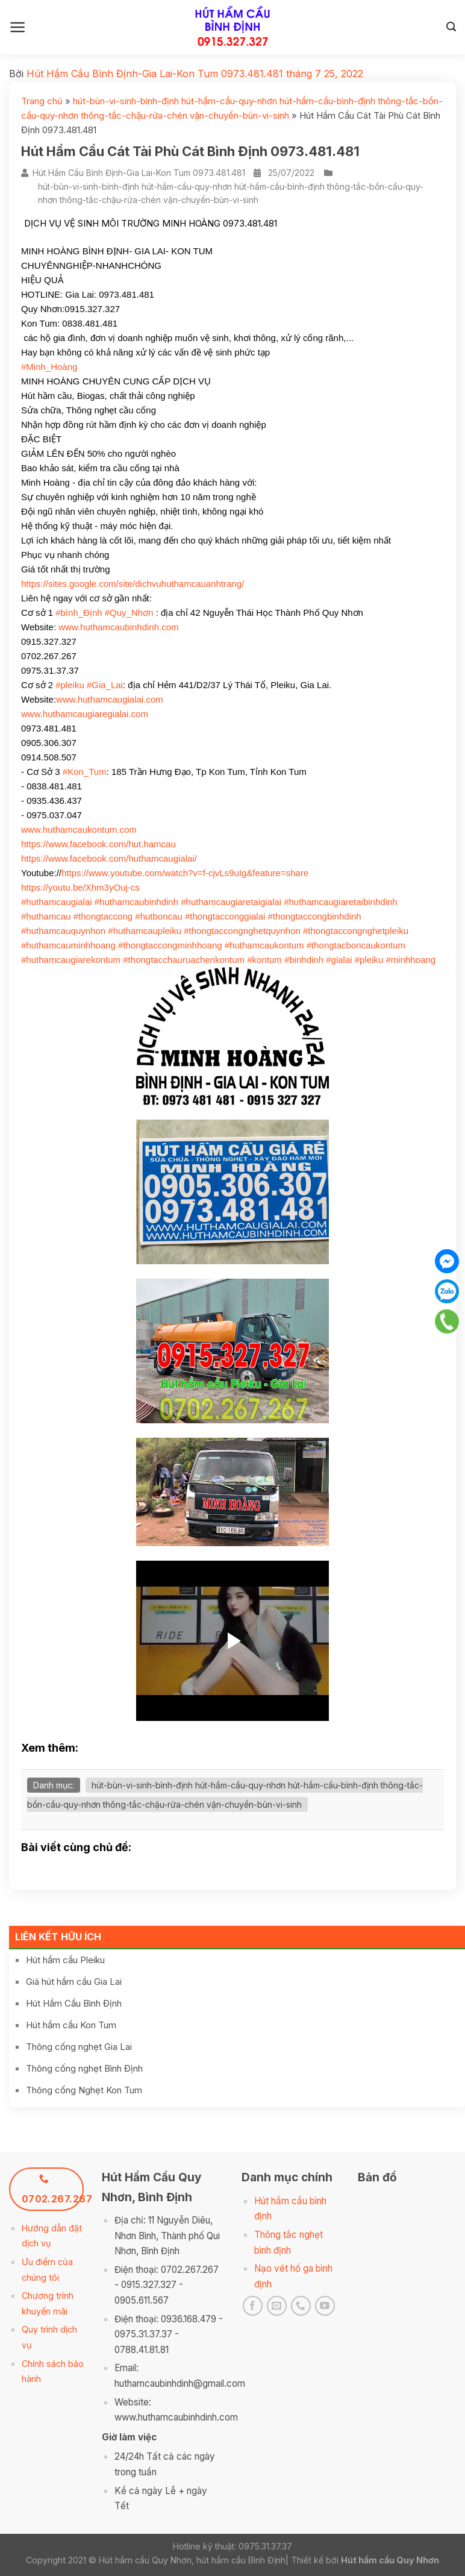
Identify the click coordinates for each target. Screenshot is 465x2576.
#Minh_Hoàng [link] (49, 367)
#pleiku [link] (69, 685)
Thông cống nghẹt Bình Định (84, 2068)
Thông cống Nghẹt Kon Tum (84, 2090)
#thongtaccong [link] (103, 916)
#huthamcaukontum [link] (264, 945)
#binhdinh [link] (303, 959)
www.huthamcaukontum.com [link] (79, 829)
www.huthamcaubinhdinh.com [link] (118, 627)
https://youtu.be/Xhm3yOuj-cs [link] (80, 887)
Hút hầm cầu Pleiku (65, 1960)
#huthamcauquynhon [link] (63, 931)
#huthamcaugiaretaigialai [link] (231, 902)
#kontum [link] (264, 959)
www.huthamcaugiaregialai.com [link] (84, 714)
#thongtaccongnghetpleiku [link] (355, 931)
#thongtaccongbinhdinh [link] (314, 916)
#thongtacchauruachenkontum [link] (184, 959)
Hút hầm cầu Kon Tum (71, 2025)
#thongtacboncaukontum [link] (356, 945)
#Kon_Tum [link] (85, 771)
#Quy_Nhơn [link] (129, 612)
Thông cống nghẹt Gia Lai (79, 2046)
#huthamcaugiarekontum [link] (70, 959)
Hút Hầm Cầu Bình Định (74, 2003)
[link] (98, 844)
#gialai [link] (339, 959)
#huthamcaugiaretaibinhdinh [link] (340, 902)
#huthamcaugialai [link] (56, 902)
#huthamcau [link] (46, 916)
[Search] (451, 27)
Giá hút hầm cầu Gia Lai (74, 1981)
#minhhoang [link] (410, 959)
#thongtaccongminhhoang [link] (170, 945)
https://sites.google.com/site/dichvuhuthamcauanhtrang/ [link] (132, 583)
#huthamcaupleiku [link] (144, 931)
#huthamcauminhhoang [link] (68, 945)
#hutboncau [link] (158, 916)
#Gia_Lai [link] (105, 685)
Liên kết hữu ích (58, 1937)
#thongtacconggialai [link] (225, 916)
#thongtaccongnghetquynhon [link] (242, 931)
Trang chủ (42, 101)
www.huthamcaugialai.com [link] (109, 699)
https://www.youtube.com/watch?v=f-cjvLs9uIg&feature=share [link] (184, 873)
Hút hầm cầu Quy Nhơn (390, 2560)
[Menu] (18, 27)
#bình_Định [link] (78, 612)
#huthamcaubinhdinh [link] (136, 902)
